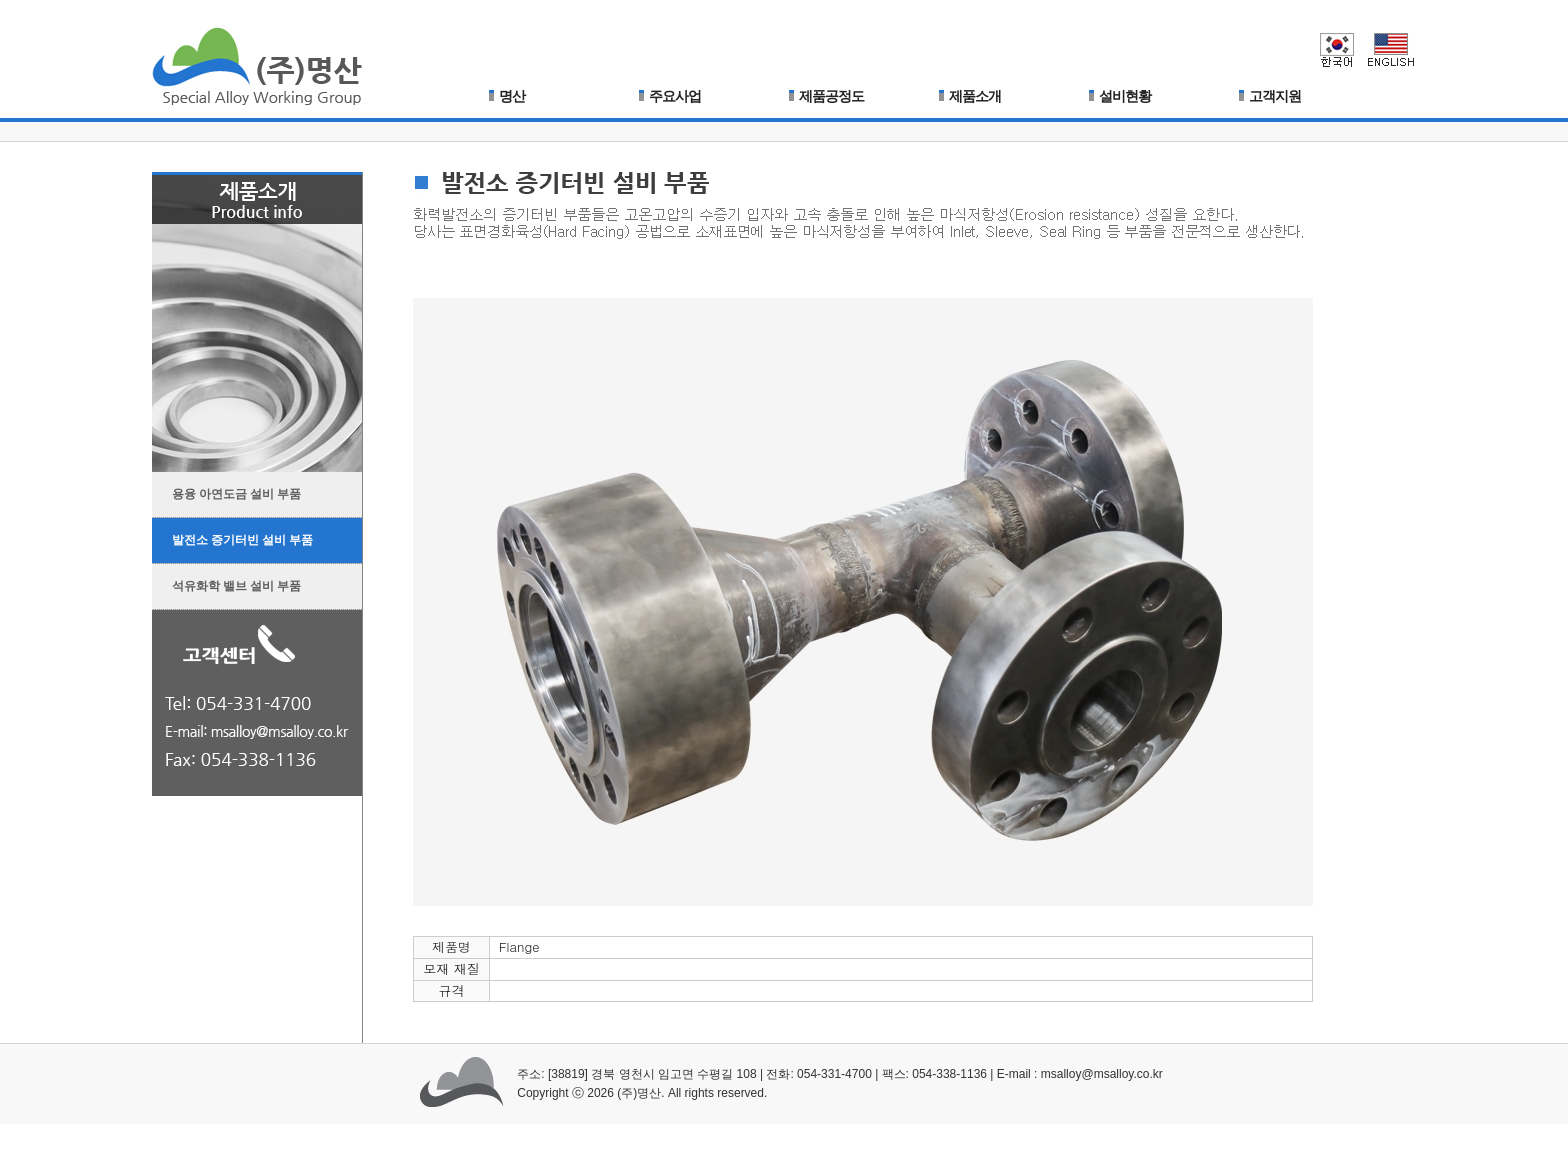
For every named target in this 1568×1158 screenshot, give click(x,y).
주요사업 (670, 96)
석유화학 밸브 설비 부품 (226, 581)
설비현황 (1120, 96)
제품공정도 (826, 96)
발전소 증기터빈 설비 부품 (232, 535)
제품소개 (970, 96)
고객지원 (1270, 96)
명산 (507, 96)
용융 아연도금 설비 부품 (226, 489)
